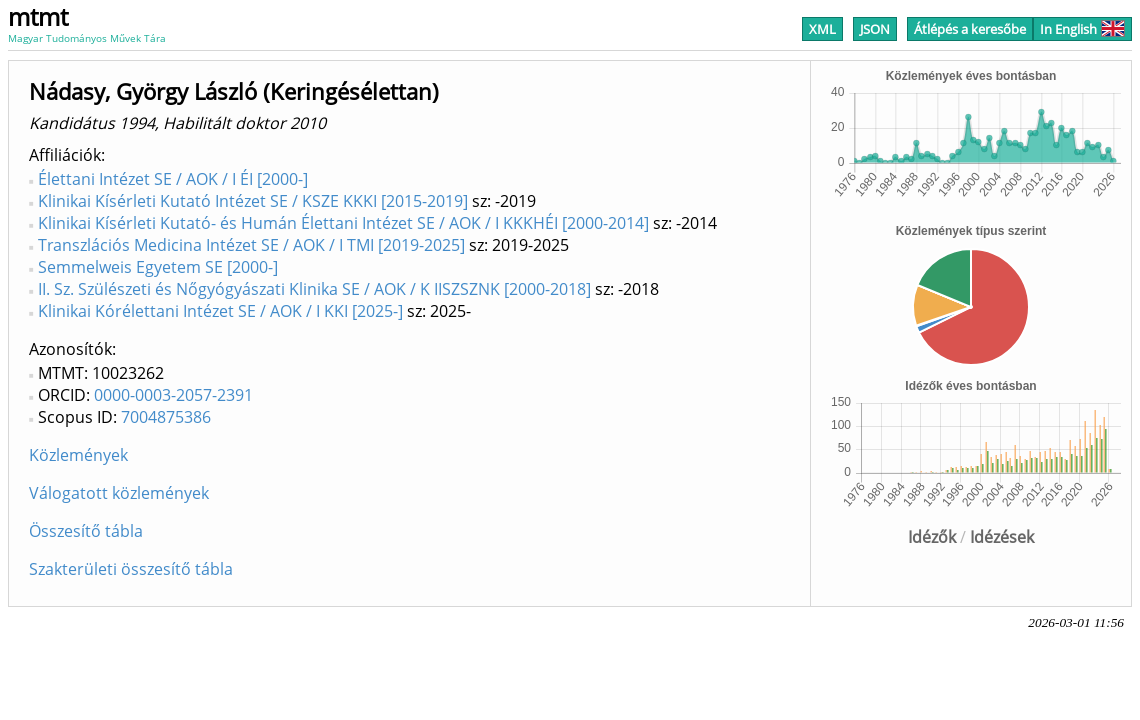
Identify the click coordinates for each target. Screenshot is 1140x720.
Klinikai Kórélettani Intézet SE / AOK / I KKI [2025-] (220, 311)
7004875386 (166, 417)
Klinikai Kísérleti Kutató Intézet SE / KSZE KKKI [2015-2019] (253, 201)
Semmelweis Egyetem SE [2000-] (158, 267)
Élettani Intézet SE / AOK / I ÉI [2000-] (173, 179)
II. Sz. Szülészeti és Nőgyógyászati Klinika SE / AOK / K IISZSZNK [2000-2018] (314, 289)
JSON (875, 29)
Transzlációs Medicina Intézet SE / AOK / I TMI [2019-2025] (251, 245)
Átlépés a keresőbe (970, 29)
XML (822, 29)
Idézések (1002, 537)
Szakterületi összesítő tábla (131, 569)
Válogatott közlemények (119, 493)
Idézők (932, 537)
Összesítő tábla (86, 531)
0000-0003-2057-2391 (173, 395)
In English (1082, 29)
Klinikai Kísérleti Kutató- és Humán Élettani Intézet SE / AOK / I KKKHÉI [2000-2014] (343, 223)
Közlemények (78, 455)
